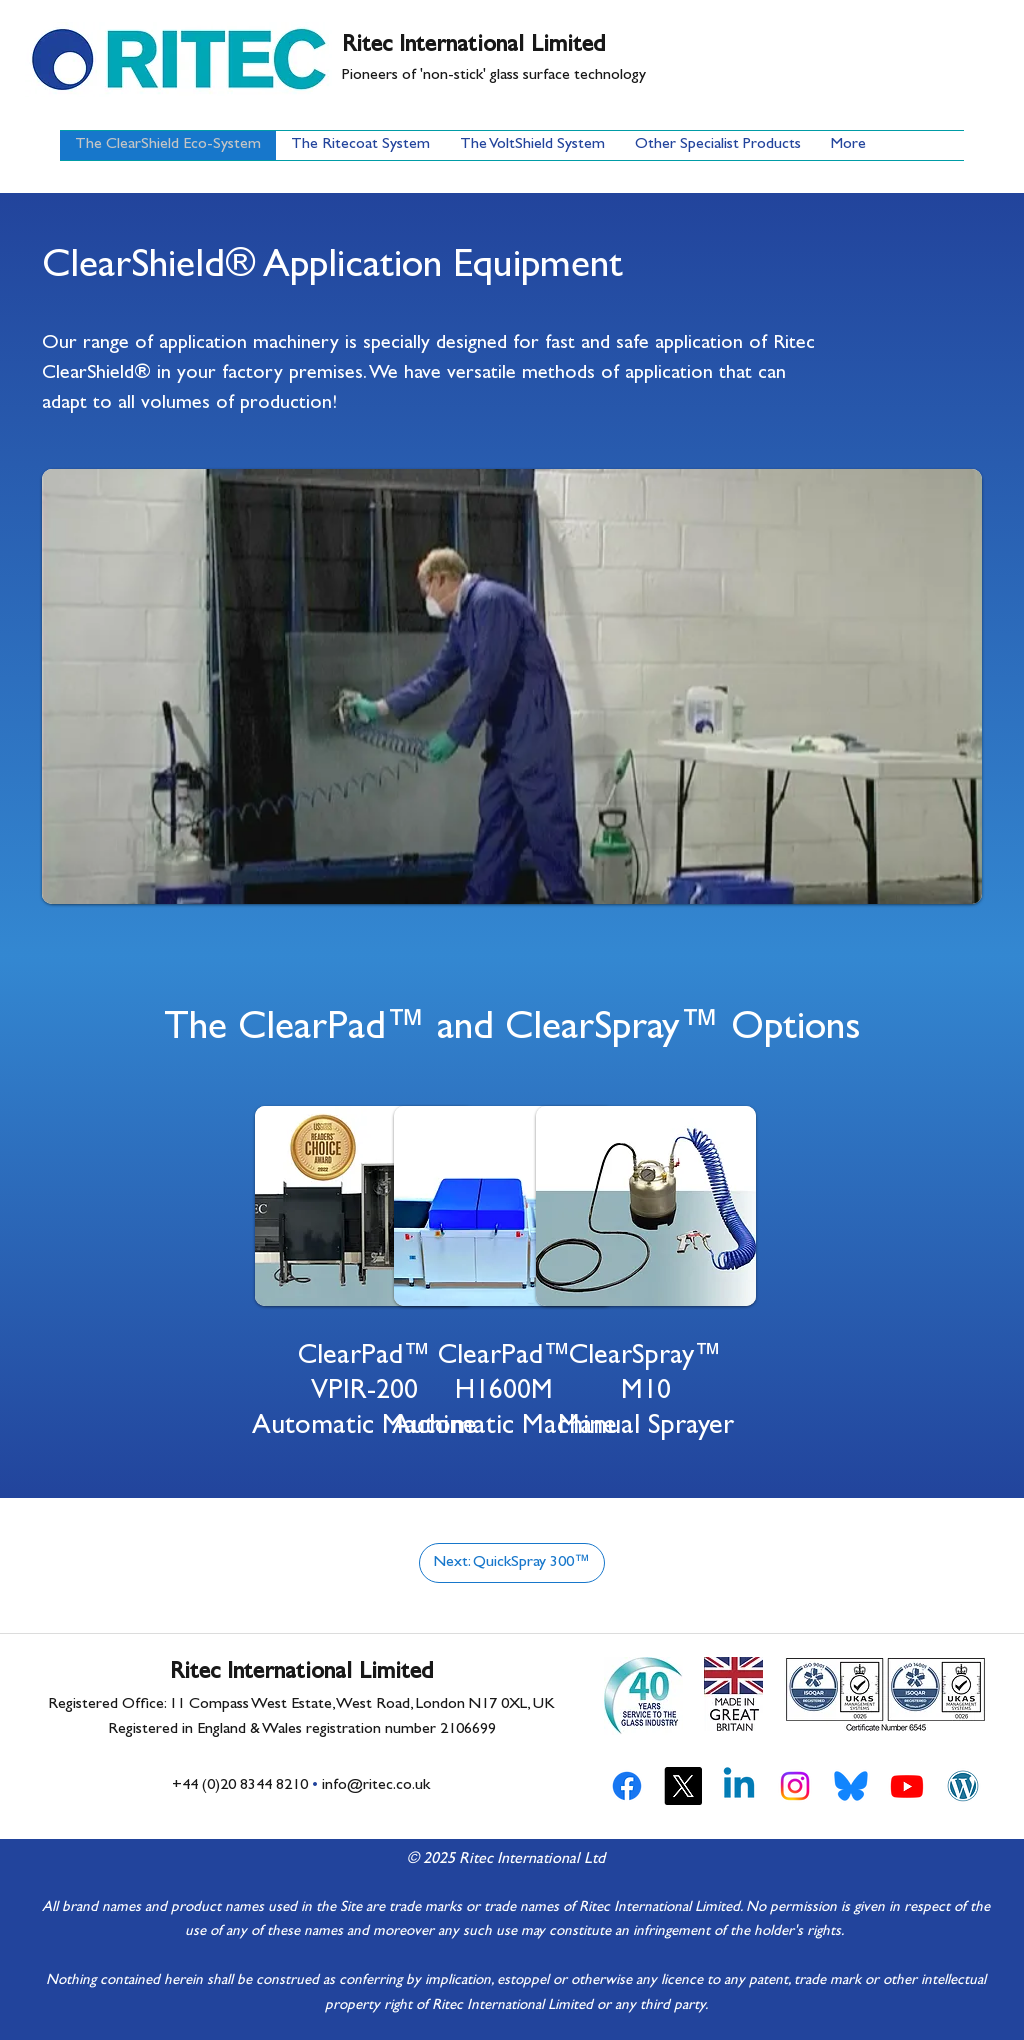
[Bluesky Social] (851, 1786)
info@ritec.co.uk (376, 1786)
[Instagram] (795, 1786)
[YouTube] (907, 1786)
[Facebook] (627, 1786)
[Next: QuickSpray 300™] (512, 1563)
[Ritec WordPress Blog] (963, 1786)
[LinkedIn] (739, 1786)
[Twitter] (683, 1786)
